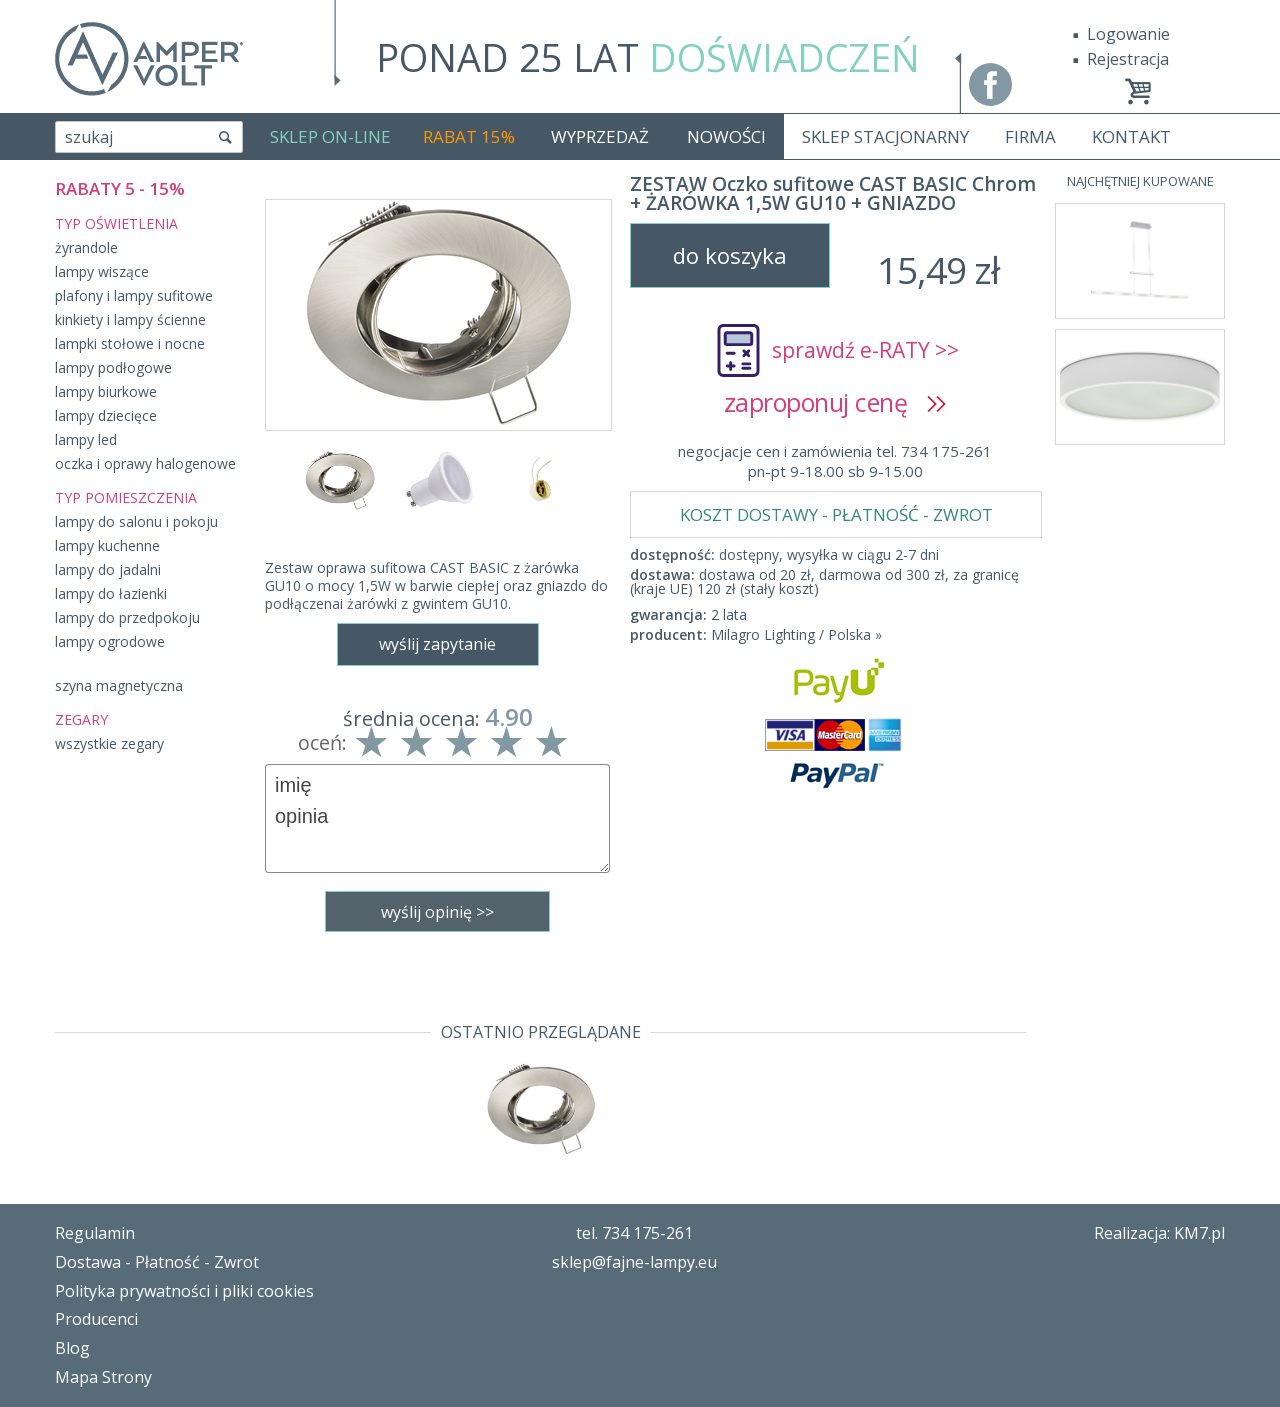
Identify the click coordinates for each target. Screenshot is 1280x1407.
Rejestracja (1128, 59)
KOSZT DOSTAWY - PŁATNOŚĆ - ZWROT (836, 514)
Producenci (96, 1319)
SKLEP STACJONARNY (885, 136)
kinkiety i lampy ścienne (130, 319)
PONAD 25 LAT (648, 57)
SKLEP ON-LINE (330, 136)
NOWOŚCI (726, 136)
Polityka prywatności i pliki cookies (184, 1291)
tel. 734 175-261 (634, 1233)
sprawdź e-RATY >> (865, 350)
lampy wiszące (102, 271)
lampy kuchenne (107, 545)
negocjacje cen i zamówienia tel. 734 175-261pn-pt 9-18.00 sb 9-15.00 (835, 461)
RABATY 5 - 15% (120, 188)
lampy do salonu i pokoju (136, 521)
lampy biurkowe (106, 391)
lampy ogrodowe (110, 641)
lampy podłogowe (113, 367)
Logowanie (1128, 34)
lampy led (86, 439)
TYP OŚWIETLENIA (116, 223)
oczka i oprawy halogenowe (145, 463)
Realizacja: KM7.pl (1159, 1233)
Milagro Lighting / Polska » (796, 634)
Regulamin (95, 1233)
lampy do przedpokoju (127, 617)
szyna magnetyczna (119, 685)
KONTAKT (1131, 136)
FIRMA (1030, 136)
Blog (72, 1348)
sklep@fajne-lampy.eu (634, 1262)
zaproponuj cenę (835, 402)
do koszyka (730, 255)
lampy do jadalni (108, 569)
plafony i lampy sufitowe (134, 295)
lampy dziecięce (106, 415)
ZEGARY (81, 719)
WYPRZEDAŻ (600, 136)
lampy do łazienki (111, 593)
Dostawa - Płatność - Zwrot (157, 1262)
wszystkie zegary (109, 743)
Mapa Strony (103, 1377)
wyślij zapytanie (437, 644)
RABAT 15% (469, 136)
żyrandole (86, 247)
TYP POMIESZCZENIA (126, 497)
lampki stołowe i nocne (130, 343)
